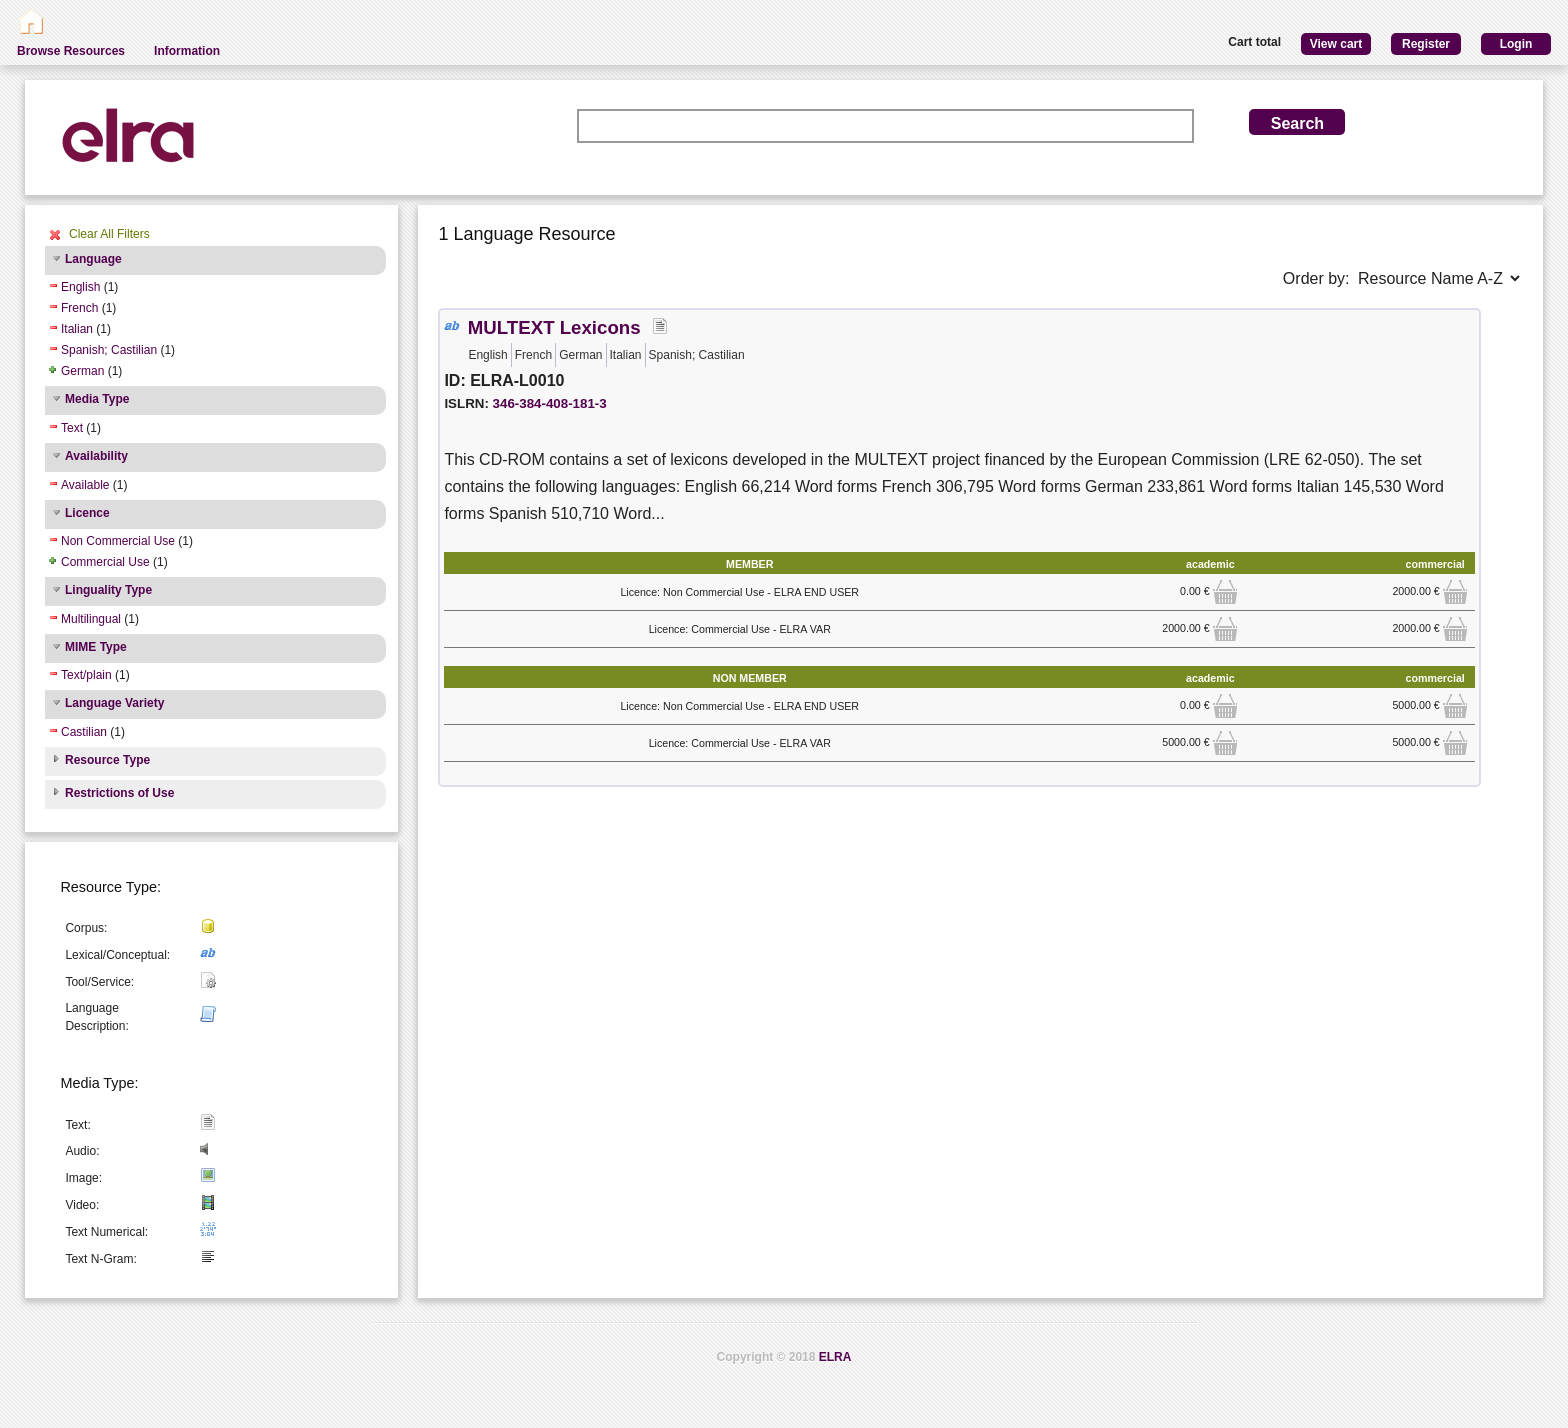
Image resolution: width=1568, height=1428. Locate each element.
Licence (87, 513)
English (80, 287)
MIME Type (96, 647)
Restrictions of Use (119, 793)
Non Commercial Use (118, 541)
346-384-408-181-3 (550, 403)
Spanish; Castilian (109, 350)
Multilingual (91, 619)
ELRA (835, 1357)
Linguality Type (108, 590)
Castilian (84, 732)
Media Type (97, 399)
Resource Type (107, 760)
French (79, 308)
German (82, 371)
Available (85, 485)
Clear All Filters (109, 234)
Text (72, 428)
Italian (77, 329)
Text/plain (86, 675)
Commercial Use (105, 562)
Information (187, 51)
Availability (96, 456)
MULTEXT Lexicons (554, 327)
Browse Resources (71, 51)
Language (93, 259)
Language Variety (114, 703)
